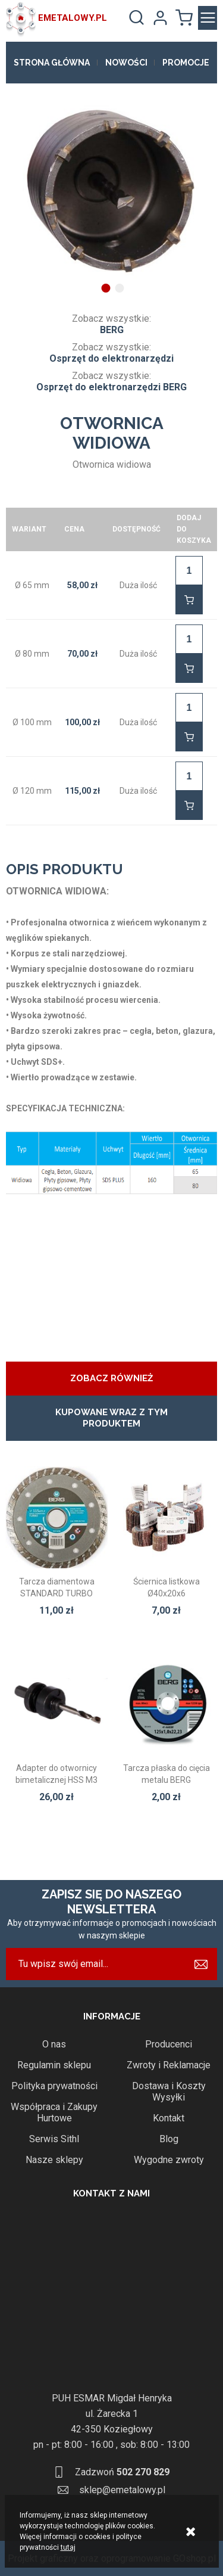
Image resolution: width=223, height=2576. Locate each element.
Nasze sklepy (54, 2159)
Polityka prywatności (54, 2086)
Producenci (168, 2044)
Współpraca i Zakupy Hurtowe (54, 2112)
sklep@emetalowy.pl (122, 2490)
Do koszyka (189, 599)
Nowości (126, 62)
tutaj (68, 2547)
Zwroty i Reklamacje (169, 2065)
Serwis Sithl (54, 2139)
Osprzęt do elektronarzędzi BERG (111, 387)
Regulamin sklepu (54, 2065)
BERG (112, 329)
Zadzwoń (122, 2472)
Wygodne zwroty (169, 2159)
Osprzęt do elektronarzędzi (111, 358)
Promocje (185, 62)
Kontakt (168, 2118)
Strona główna (52, 62)
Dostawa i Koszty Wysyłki (169, 2091)
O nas (54, 2044)
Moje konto (159, 18)
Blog (168, 2139)
